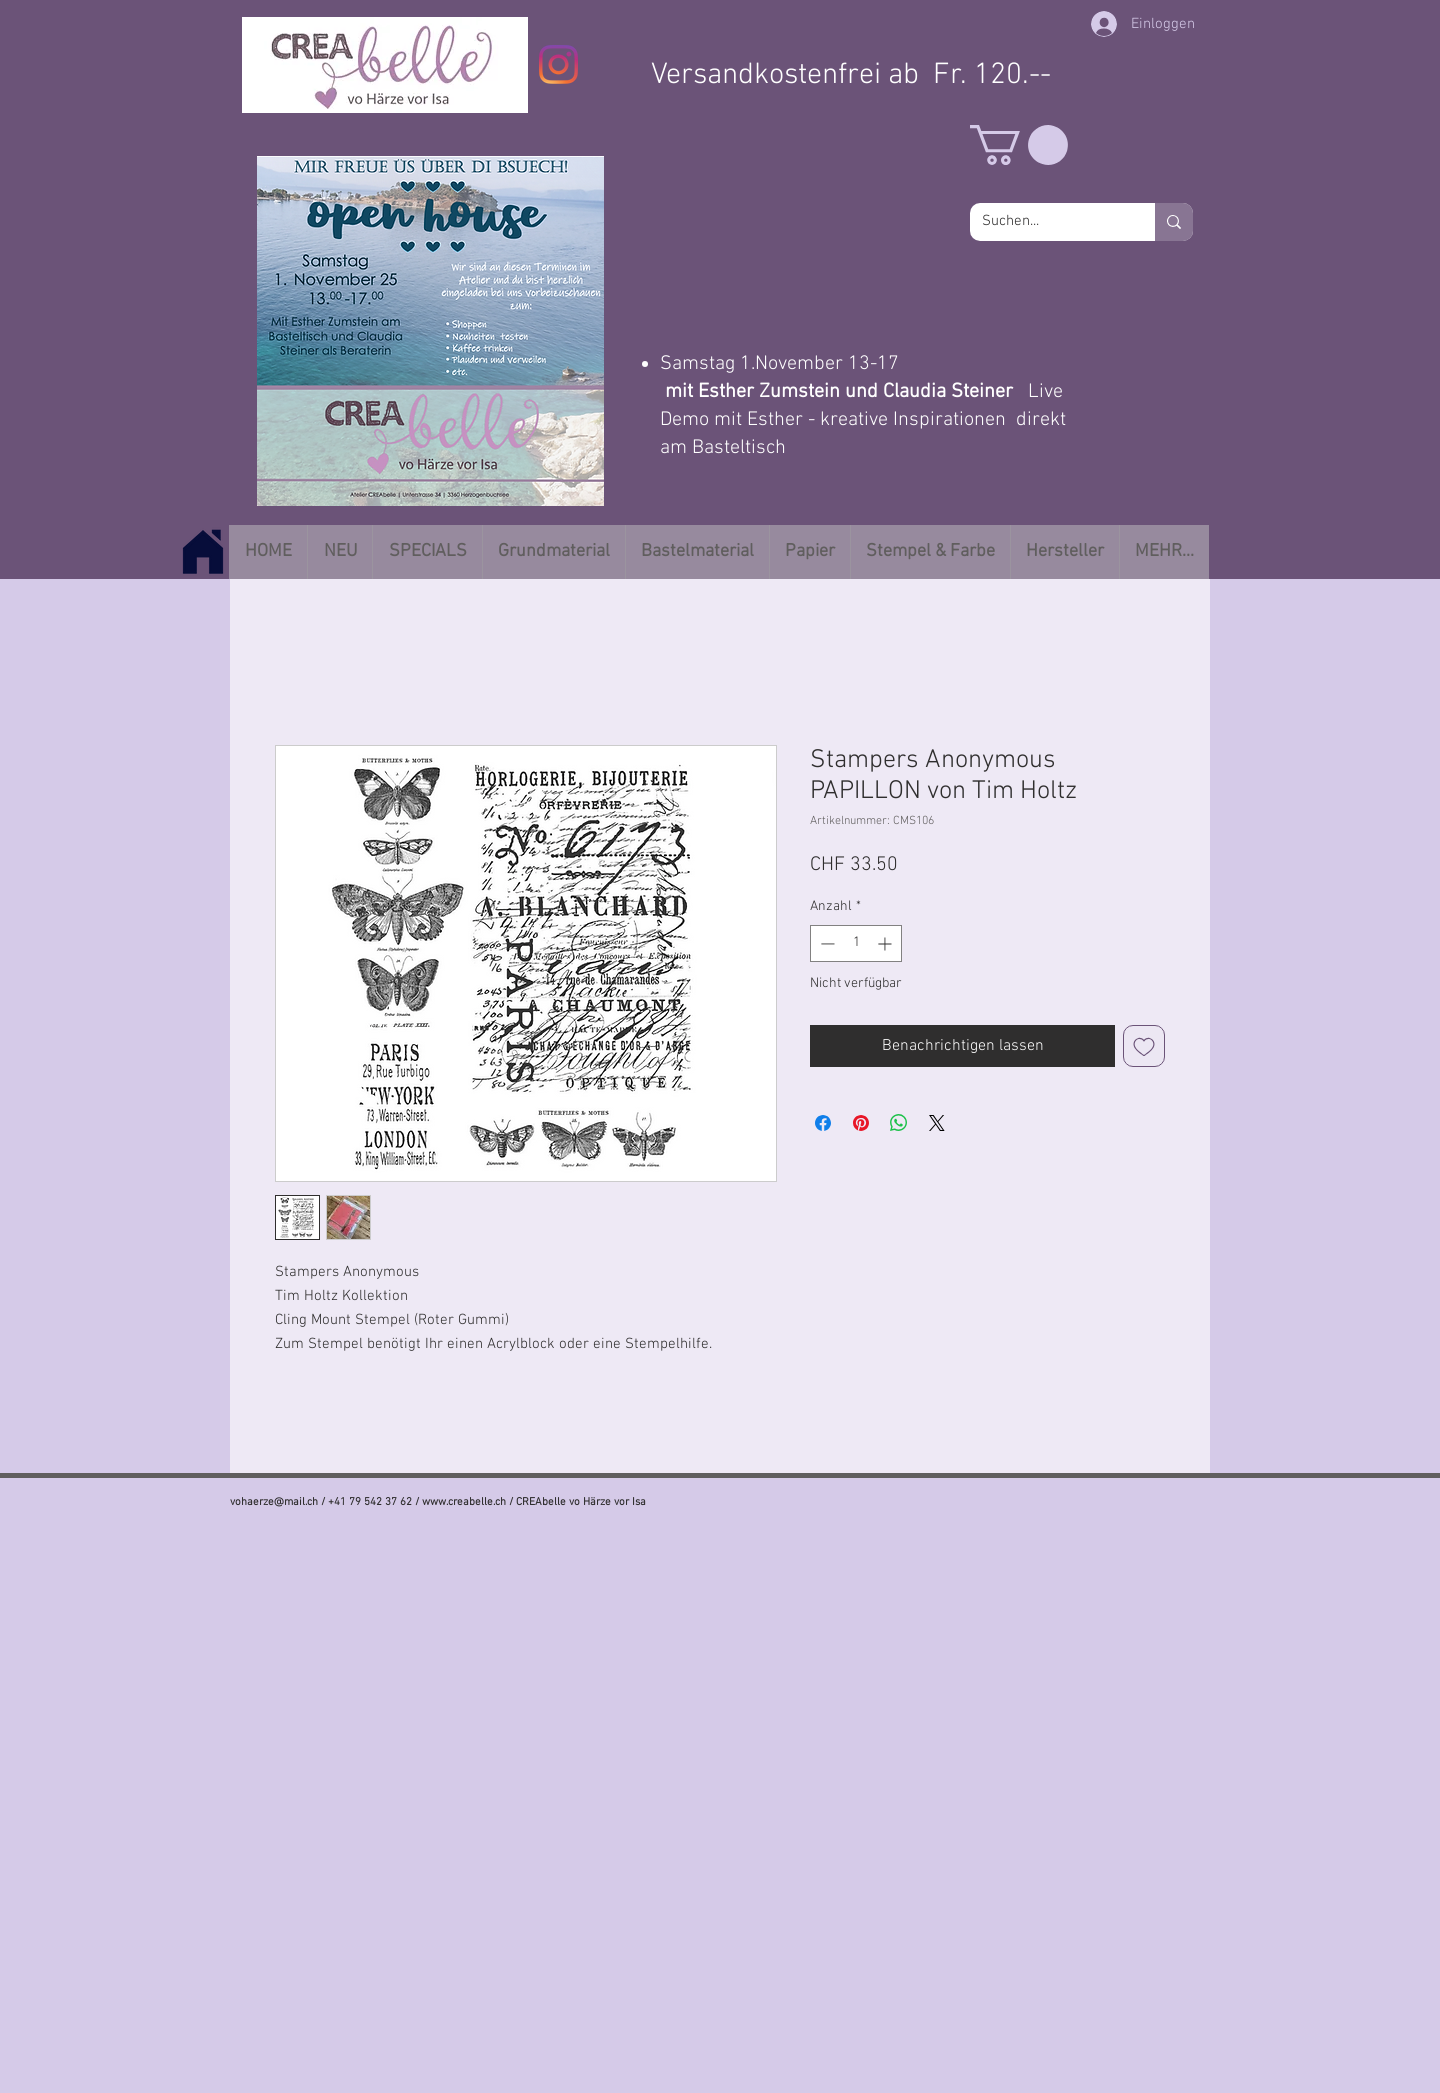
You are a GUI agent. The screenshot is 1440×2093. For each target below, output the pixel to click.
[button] (1019, 145)
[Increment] (886, 943)
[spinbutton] (856, 943)
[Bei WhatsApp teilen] (899, 1123)
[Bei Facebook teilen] (823, 1123)
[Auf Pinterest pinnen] (861, 1123)
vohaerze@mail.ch (274, 1502)
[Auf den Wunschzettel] (1144, 1046)
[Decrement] (825, 943)
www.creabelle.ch (464, 1502)
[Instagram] (558, 64)
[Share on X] (937, 1123)
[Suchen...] (1047, 222)
